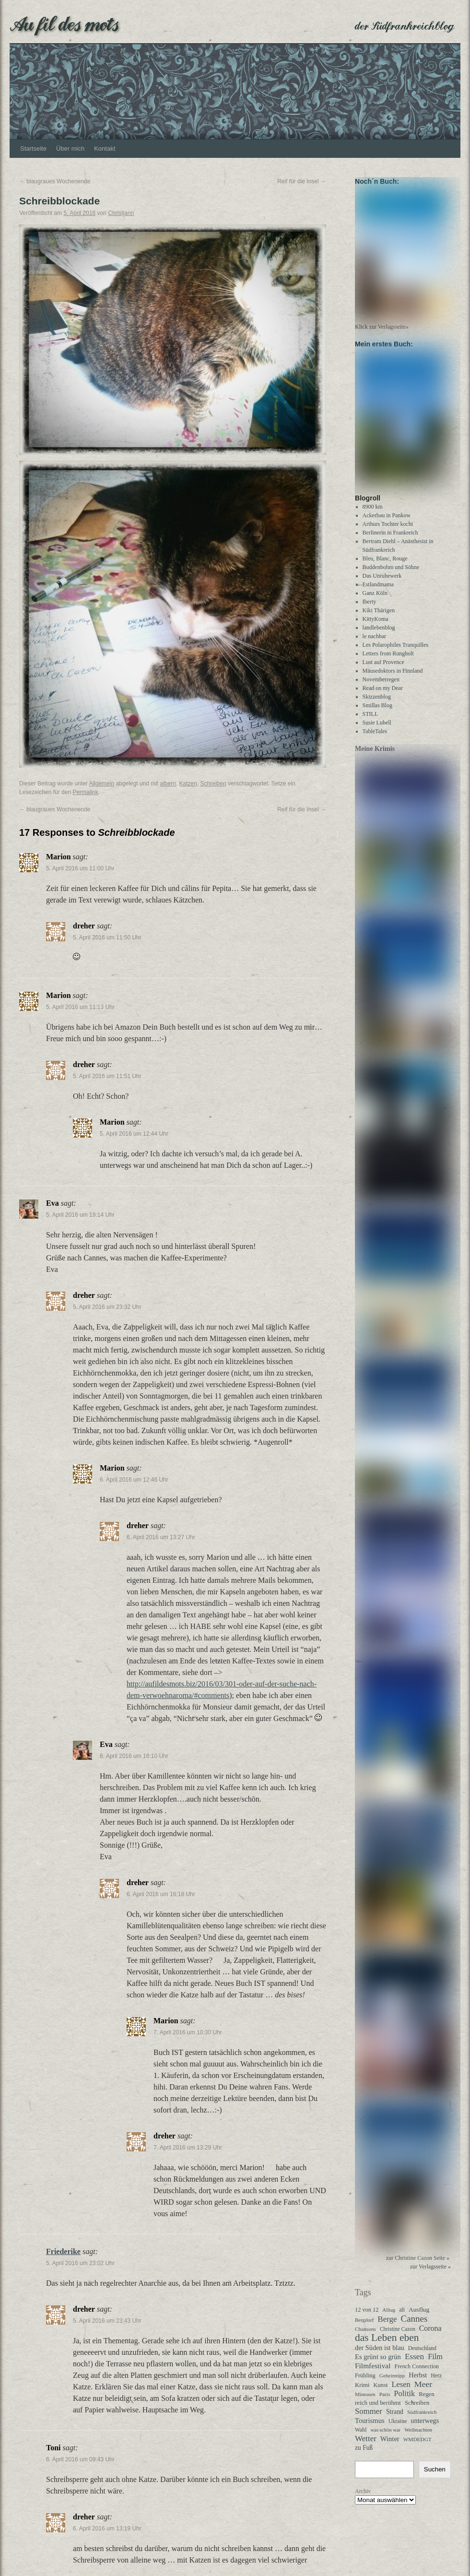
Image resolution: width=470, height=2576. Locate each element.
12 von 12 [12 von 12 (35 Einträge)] (366, 2318)
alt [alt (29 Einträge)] (402, 2318)
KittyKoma (375, 627)
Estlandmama (378, 593)
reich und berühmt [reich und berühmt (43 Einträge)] (378, 2411)
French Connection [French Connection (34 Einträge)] (416, 2375)
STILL (370, 722)
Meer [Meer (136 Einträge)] (423, 2392)
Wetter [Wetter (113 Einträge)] (365, 2447)
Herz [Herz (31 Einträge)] (436, 2384)
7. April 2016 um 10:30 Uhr (187, 2032)
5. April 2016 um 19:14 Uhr (80, 1214)
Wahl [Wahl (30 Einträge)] (360, 2438)
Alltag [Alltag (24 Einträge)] (388, 2318)
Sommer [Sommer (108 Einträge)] (368, 2420)
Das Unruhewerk (382, 584)
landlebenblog (379, 636)
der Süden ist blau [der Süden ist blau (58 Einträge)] (379, 2356)
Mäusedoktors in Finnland (393, 679)
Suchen (435, 2478)
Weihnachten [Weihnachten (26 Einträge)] (418, 2438)
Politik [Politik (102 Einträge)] (404, 2402)
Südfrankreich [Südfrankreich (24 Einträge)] (421, 2420)
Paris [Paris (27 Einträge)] (384, 2403)
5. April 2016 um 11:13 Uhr (80, 1007)
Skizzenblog (377, 705)
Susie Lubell (377, 731)
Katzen (188, 783)
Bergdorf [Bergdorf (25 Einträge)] (364, 2328)
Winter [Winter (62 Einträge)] (390, 2447)
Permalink (85, 792)
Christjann (121, 213)
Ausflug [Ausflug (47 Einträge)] (419, 2318)
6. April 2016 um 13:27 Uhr (161, 1537)
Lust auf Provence (383, 670)
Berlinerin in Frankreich (390, 541)
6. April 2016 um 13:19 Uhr (107, 2528)
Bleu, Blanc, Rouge (385, 567)
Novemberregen (381, 688)
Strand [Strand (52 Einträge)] (394, 2420)
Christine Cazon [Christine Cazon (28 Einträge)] (397, 2337)
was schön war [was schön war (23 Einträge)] (385, 2438)
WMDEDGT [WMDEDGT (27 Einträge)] (417, 2448)
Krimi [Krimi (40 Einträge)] (362, 2393)
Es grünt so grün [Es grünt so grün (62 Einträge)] (378, 2365)
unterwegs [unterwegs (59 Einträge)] (425, 2429)
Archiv (363, 2499)
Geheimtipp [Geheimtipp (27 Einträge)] (392, 2384)
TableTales (375, 739)
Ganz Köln (375, 601)
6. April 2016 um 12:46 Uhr (134, 1479)
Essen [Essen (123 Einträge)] (414, 2365)
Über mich (70, 148)
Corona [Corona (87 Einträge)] (430, 2337)
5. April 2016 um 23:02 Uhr (80, 2263)
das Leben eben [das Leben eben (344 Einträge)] (387, 2346)
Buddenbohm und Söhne (391, 575)
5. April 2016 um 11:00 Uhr (80, 868)
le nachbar (375, 644)
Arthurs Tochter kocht (388, 532)
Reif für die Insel (301, 181)
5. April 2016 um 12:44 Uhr (134, 1133)
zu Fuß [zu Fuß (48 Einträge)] (364, 2456)
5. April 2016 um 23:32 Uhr (107, 1307)
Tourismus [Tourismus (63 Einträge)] (370, 2429)
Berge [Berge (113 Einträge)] (387, 2328)
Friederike (63, 2251)
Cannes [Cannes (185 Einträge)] (414, 2327)
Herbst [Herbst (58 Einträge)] (418, 2383)
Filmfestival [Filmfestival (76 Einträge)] (372, 2374)
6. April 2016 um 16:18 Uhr (161, 1894)
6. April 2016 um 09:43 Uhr (80, 2459)
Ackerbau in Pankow (387, 524)
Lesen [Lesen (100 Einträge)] (400, 2393)
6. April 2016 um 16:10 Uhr (134, 1756)
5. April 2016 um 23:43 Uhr (107, 2320)
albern (168, 783)
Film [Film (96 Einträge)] (435, 2365)
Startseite (33, 148)
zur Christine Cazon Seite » (417, 2266)
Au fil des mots (64, 23)
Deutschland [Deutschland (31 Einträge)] (422, 2356)
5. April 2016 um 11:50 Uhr (107, 937)
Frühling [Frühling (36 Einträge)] (365, 2384)
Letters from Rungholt (388, 662)
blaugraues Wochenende (55, 181)
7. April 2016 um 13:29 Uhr (187, 2147)
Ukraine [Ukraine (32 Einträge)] (397, 2429)
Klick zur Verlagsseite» (382, 331)
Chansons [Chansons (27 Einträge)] (365, 2337)
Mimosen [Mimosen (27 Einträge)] (365, 2403)
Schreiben (213, 783)
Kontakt (104, 148)
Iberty (369, 610)
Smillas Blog (377, 714)
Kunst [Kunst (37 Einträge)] (381, 2393)
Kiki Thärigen (379, 619)
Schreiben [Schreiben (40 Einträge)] (417, 2411)
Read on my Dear (383, 696)
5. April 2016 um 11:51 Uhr (107, 1076)
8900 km (373, 515)
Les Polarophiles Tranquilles (395, 653)
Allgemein (101, 783)
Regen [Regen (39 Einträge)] (426, 2402)
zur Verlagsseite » (430, 2275)
